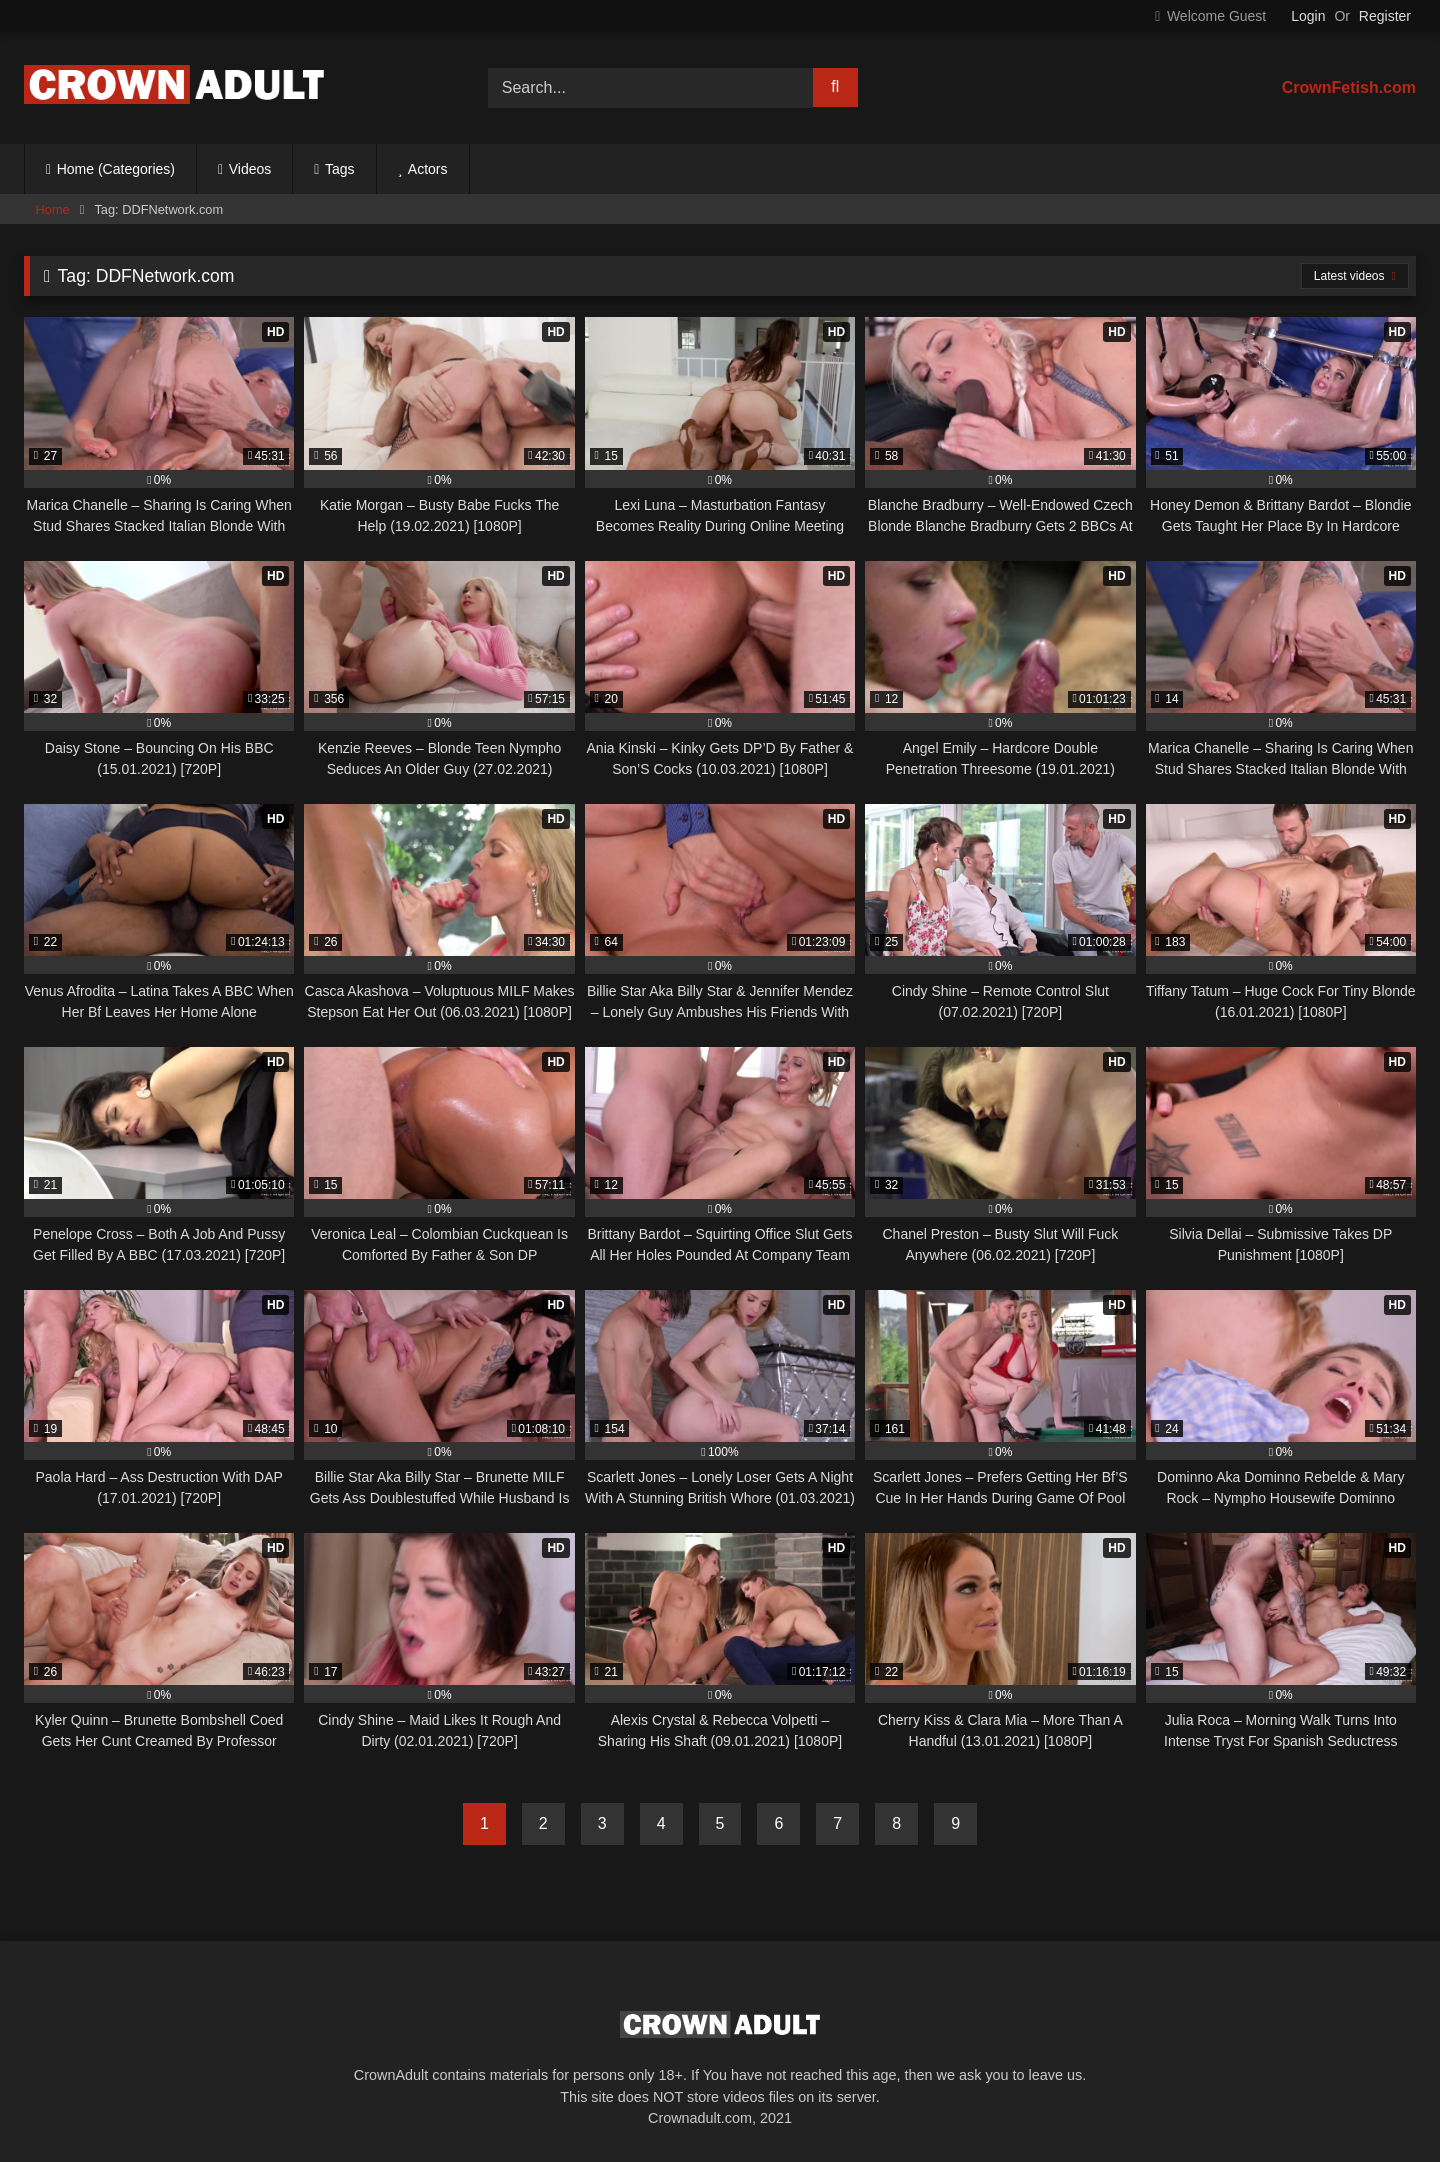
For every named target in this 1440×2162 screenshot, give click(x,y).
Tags (340, 169)
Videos (250, 169)
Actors (428, 169)
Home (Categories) (116, 169)
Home (53, 209)
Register (1385, 16)
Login (1308, 16)
